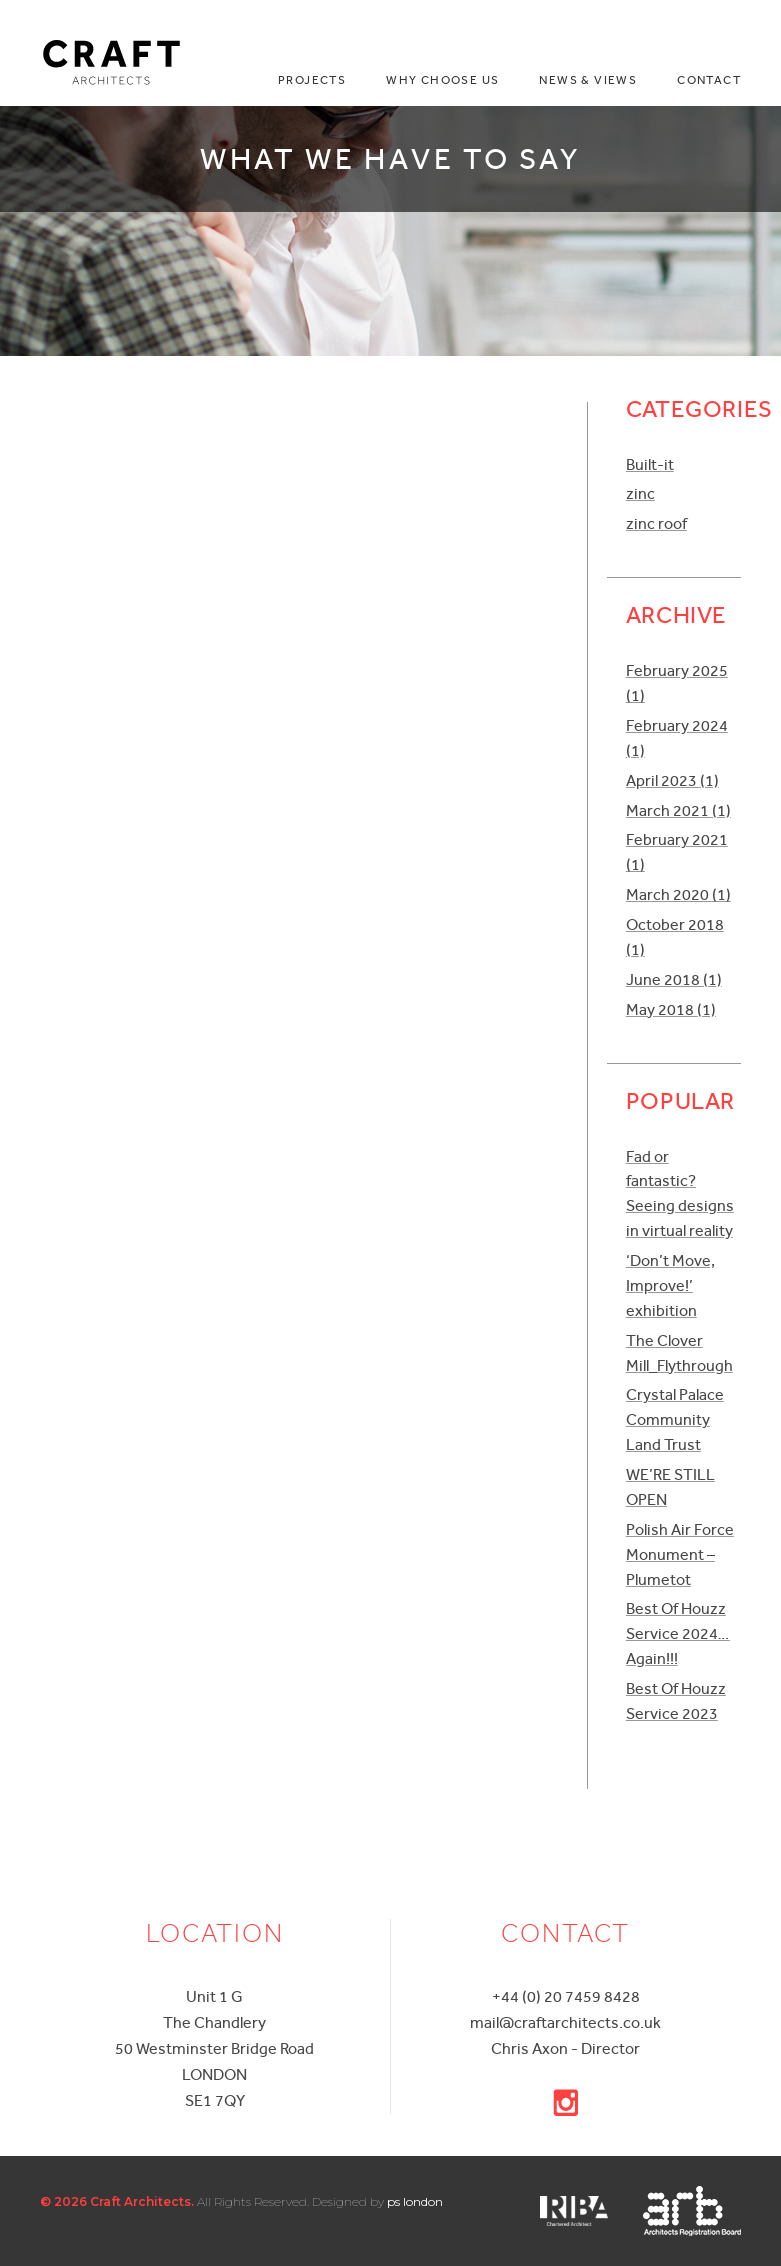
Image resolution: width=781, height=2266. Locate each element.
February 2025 (677, 683)
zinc (640, 493)
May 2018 (671, 1009)
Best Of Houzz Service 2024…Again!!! (678, 1633)
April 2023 (672, 780)
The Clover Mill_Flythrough (679, 1353)
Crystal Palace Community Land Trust (675, 1419)
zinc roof (656, 523)
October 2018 (675, 937)
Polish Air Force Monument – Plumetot (680, 1554)
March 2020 (678, 894)
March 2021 (678, 810)
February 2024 (677, 738)
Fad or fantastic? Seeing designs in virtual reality (680, 1194)
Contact (709, 80)
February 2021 (677, 852)
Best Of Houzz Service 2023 (676, 1701)
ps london (415, 2201)
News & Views (588, 80)
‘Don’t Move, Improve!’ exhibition (670, 1285)
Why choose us (442, 80)
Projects (312, 80)
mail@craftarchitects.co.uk (565, 2022)
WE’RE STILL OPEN (670, 1487)
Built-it (650, 464)
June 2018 (674, 979)
